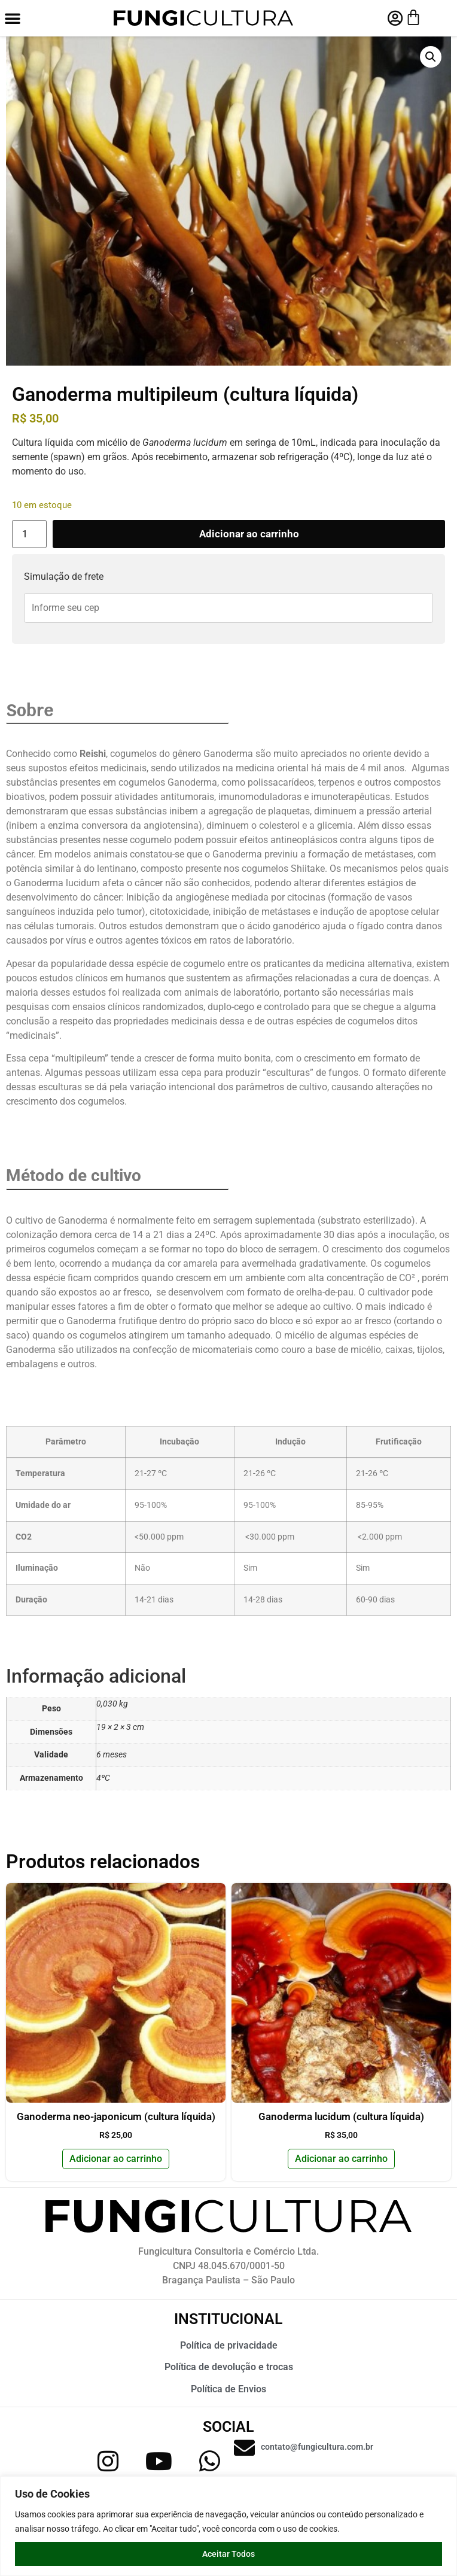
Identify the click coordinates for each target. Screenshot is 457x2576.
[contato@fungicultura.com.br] (244, 2447)
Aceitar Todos (228, 2554)
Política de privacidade (229, 2345)
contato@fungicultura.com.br (317, 2447)
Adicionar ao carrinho (249, 534)
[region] (228, 2526)
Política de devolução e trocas (228, 2367)
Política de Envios (228, 2389)
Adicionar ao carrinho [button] (115, 2158)
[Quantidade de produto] (29, 534)
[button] (12, 18)
